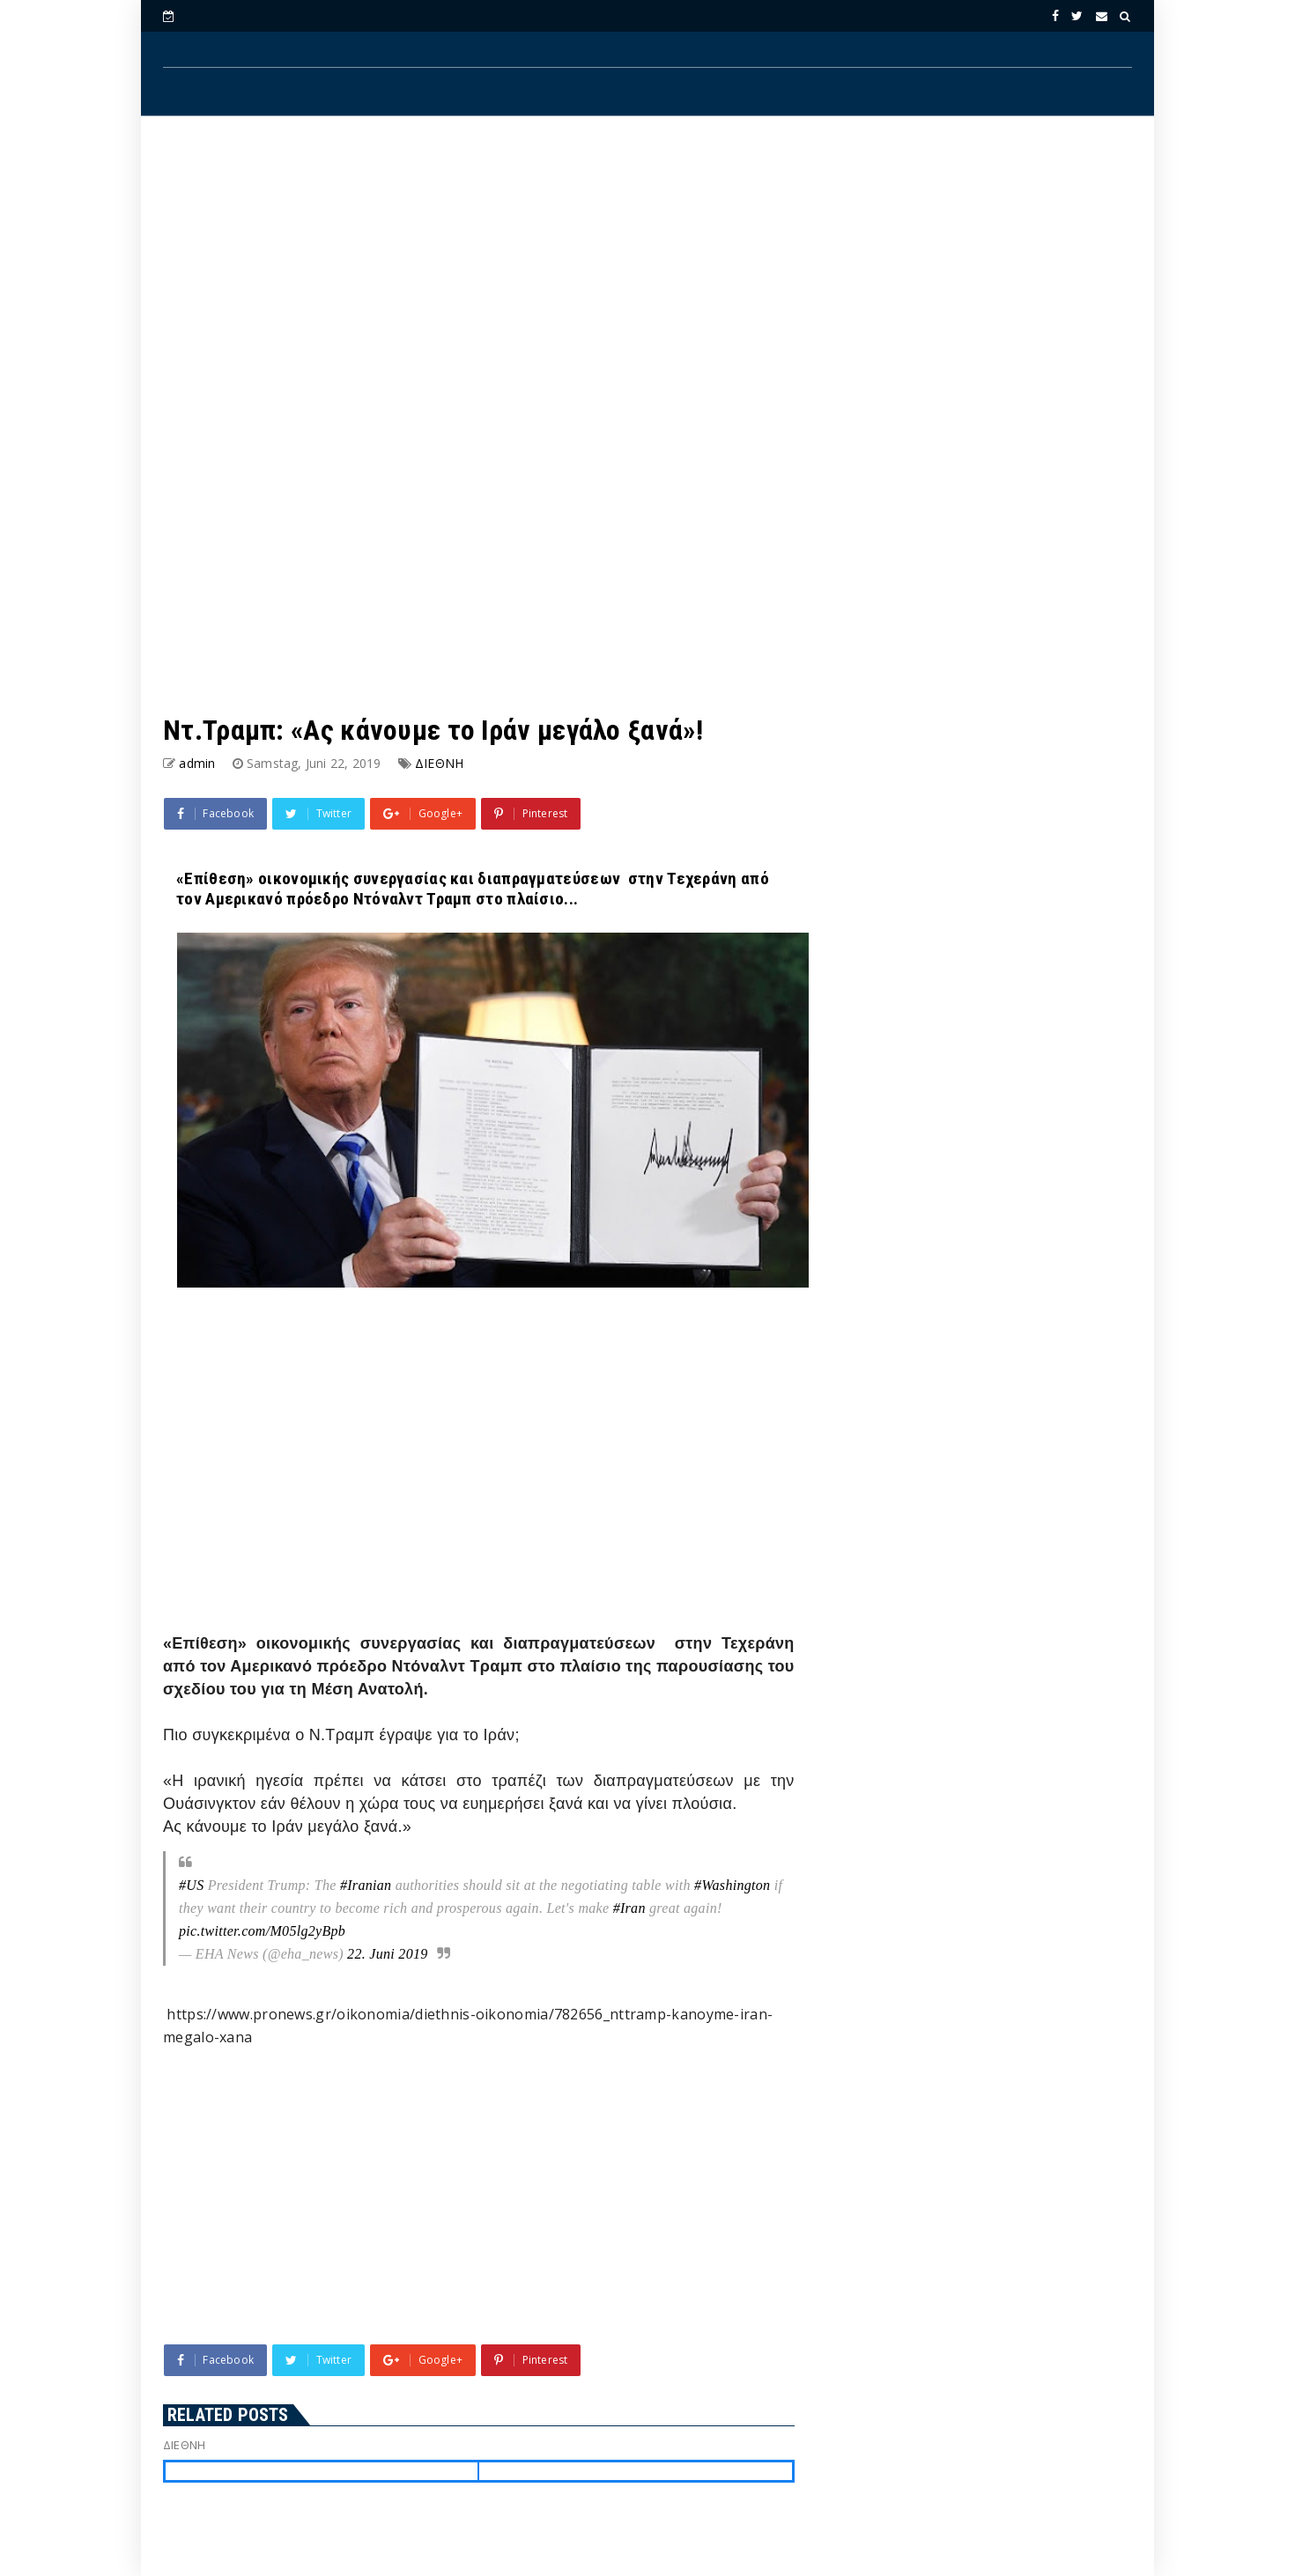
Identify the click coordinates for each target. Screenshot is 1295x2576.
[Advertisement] (647, 274)
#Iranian (365, 1885)
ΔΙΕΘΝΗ (439, 763)
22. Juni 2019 (387, 1953)
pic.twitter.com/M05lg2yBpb (262, 1930)
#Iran (629, 1908)
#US (191, 1885)
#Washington (732, 1885)
